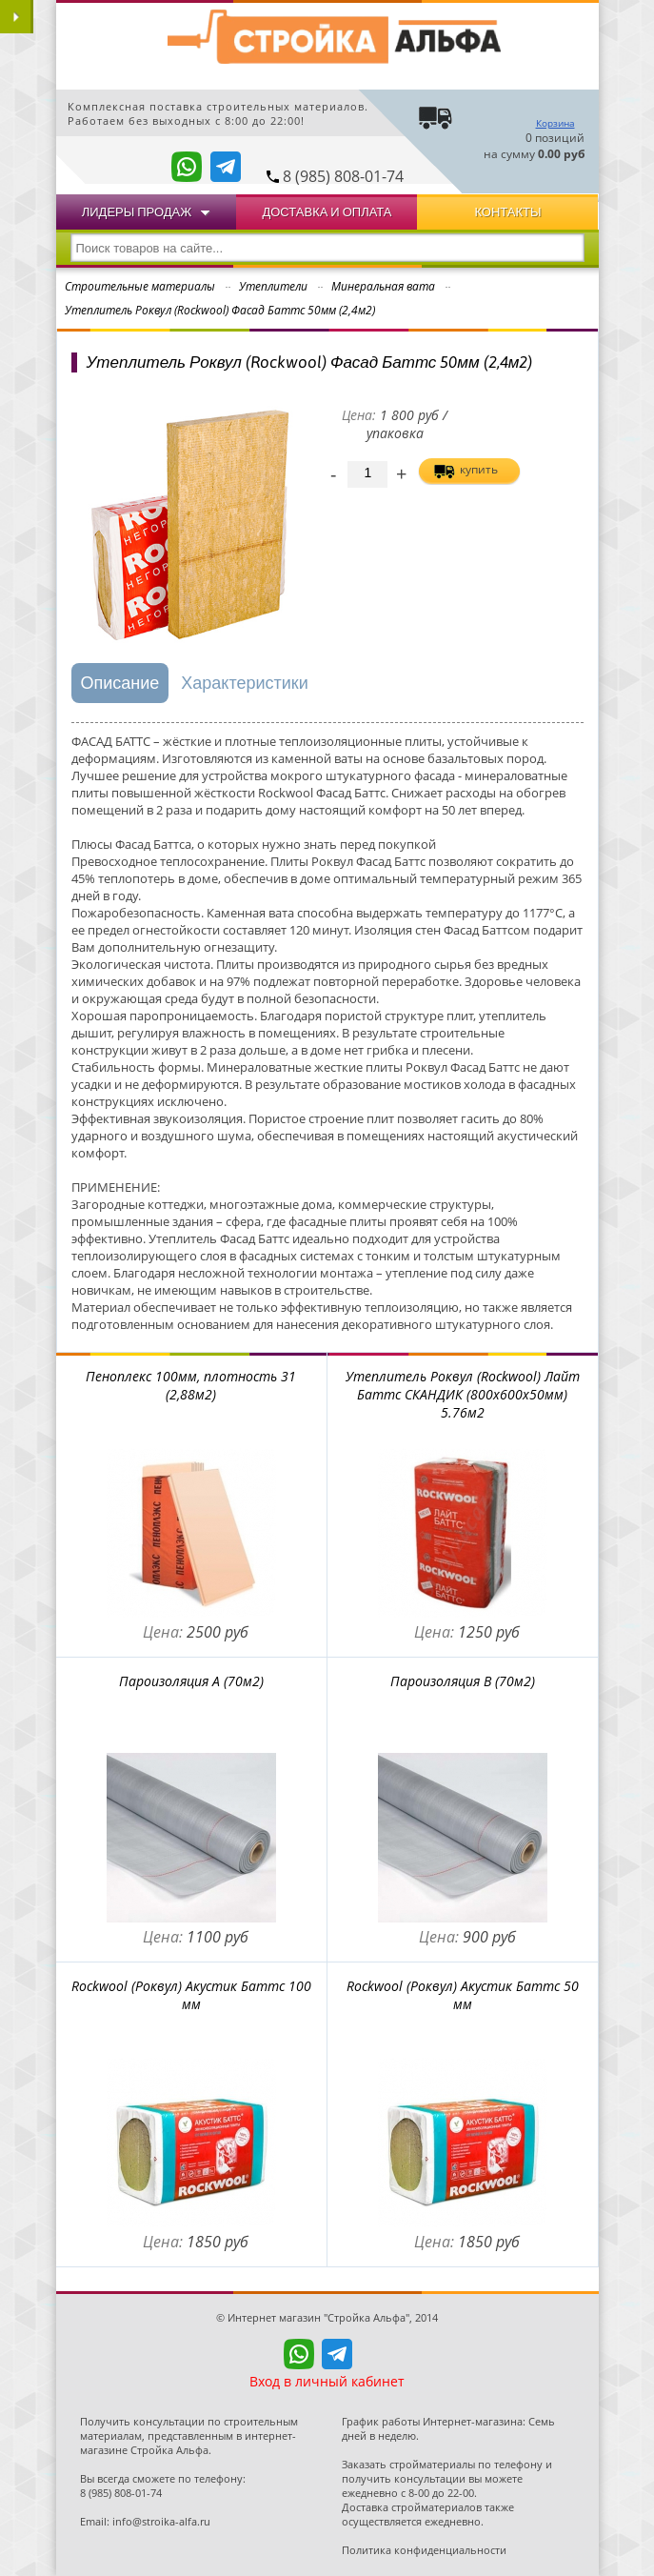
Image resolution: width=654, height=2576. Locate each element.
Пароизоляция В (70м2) (462, 1681)
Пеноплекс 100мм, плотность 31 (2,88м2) (191, 1385)
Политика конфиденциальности (424, 2550)
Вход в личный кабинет (327, 2381)
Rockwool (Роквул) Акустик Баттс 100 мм (191, 1995)
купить (479, 469)
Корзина (555, 123)
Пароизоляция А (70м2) (191, 1681)
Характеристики (244, 683)
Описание (120, 683)
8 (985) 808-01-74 (343, 176)
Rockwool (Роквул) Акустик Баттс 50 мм (463, 1995)
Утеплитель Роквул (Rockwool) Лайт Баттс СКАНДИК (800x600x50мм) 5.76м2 (463, 1394)
